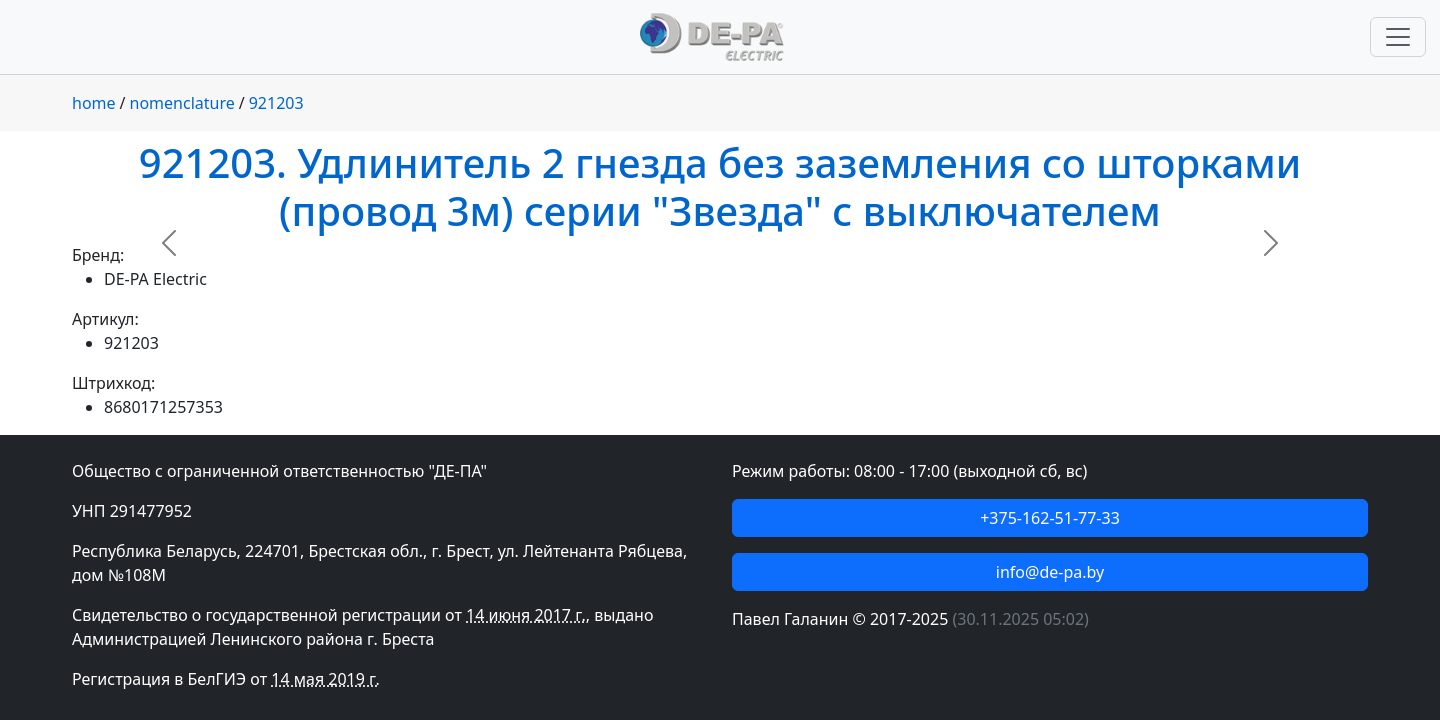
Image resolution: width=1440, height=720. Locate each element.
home (94, 103)
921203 (276, 103)
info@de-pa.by (1050, 572)
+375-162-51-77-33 (1050, 518)
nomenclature (182, 103)
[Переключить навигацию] (1398, 37)
